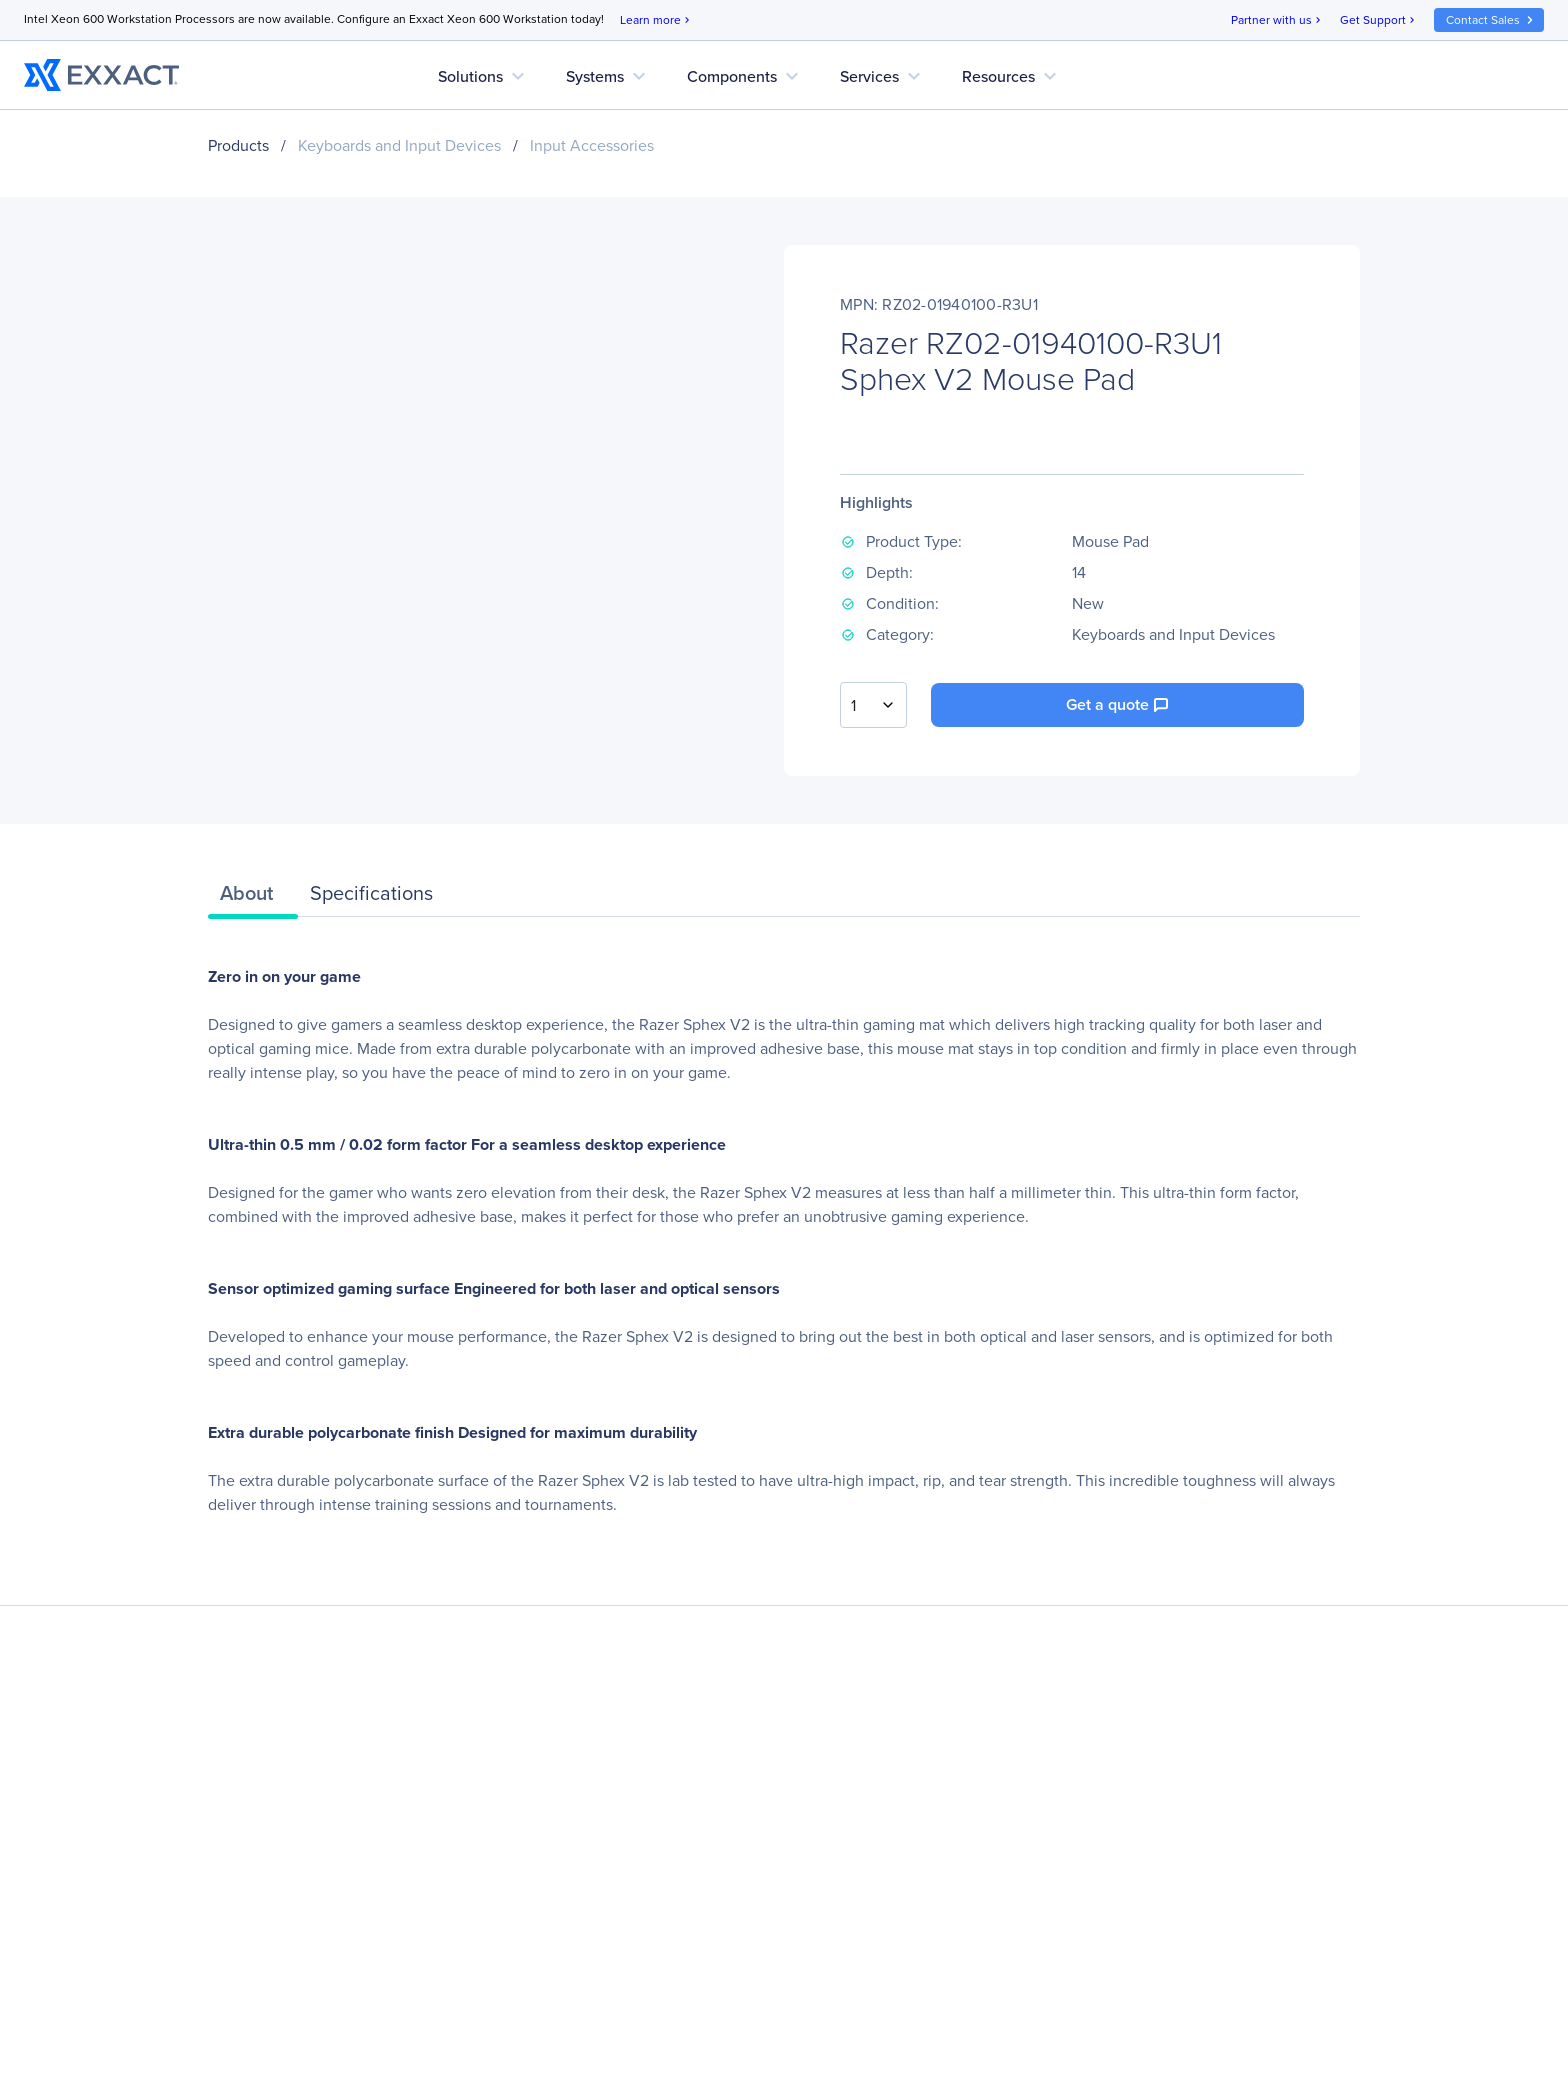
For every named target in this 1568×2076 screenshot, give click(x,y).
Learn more (656, 20)
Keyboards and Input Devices (399, 145)
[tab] (253, 898)
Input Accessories (592, 145)
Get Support (1379, 20)
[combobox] (873, 705)
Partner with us (1277, 20)
